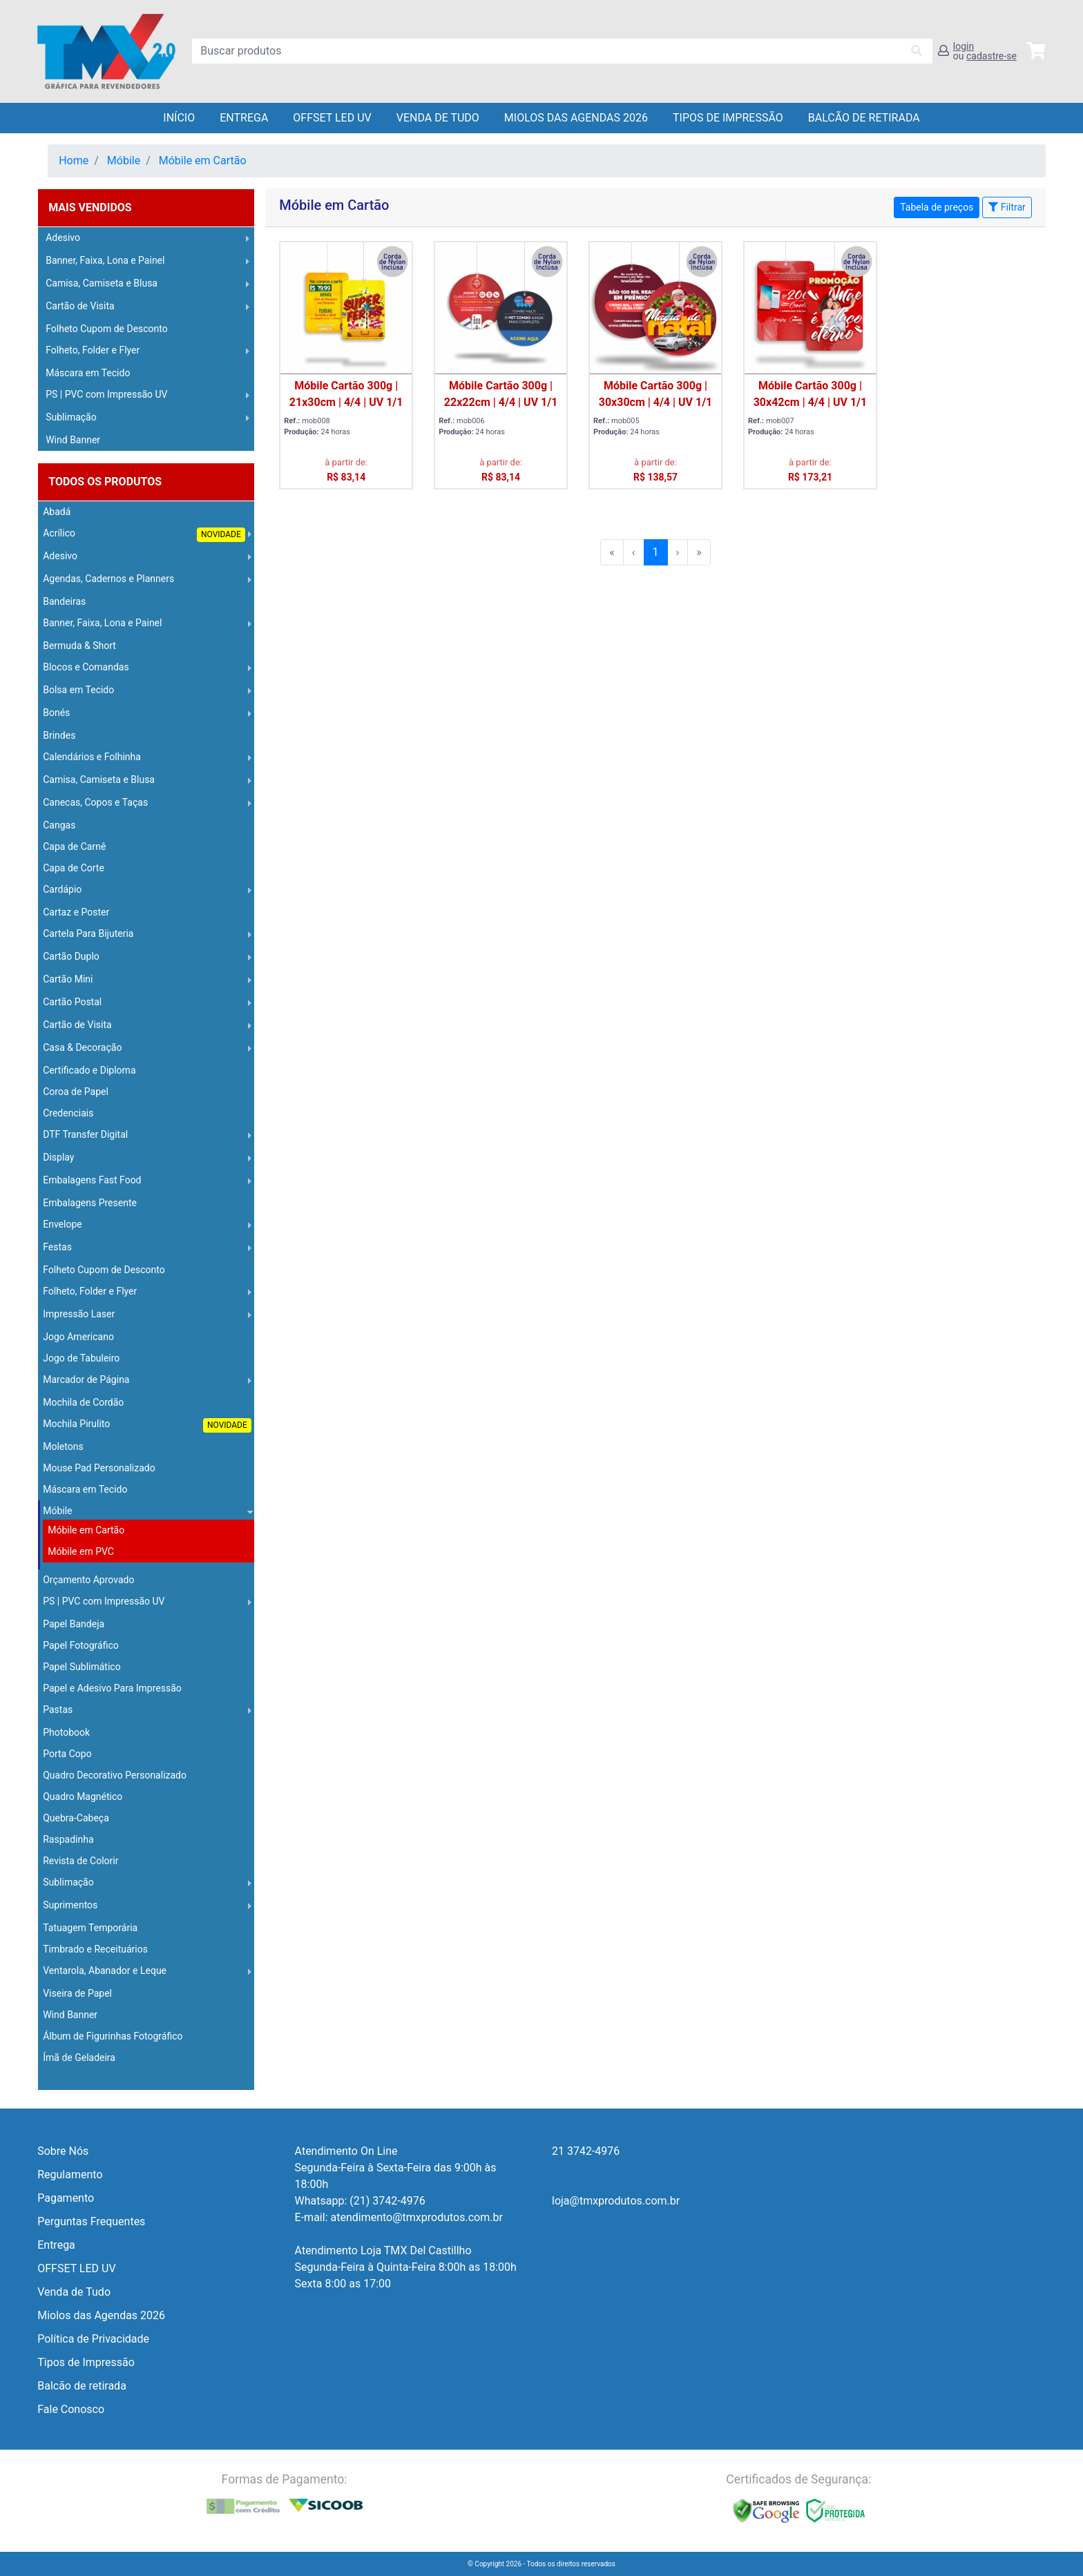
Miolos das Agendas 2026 (576, 117)
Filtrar (1006, 207)
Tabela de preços (936, 207)
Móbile (123, 160)
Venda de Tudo (437, 117)
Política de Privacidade (93, 2338)
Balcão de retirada (81, 2385)
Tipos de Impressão (728, 117)
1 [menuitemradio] (656, 552)
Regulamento (69, 2174)
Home (73, 160)
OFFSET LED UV (332, 117)
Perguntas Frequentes (91, 2221)
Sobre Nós (62, 2151)
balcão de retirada (864, 117)
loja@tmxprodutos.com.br (616, 2200)
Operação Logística (82, 2078)
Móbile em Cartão (203, 160)
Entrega (244, 117)
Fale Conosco (70, 2409)
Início (179, 117)
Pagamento (65, 2198)
